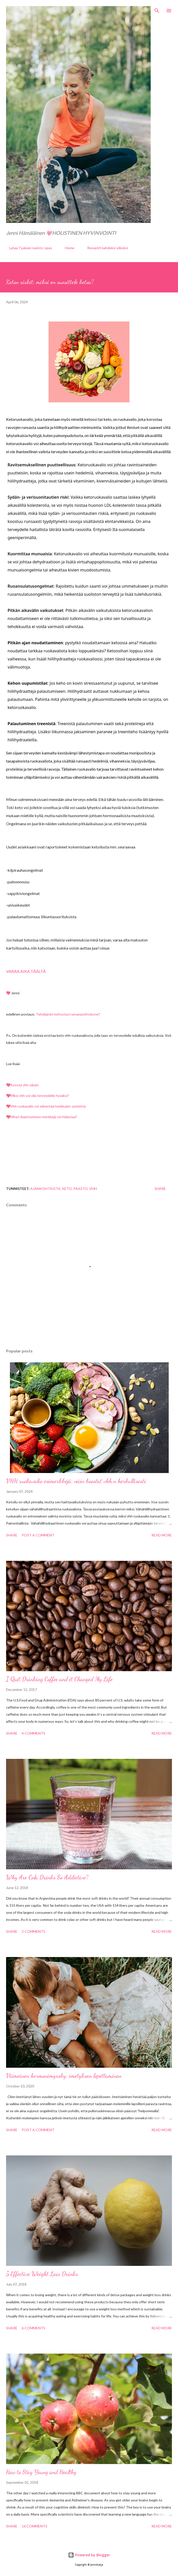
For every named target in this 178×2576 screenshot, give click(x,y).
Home (66, 248)
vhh (93, 1188)
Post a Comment (38, 1535)
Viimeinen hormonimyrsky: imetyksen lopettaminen (64, 2075)
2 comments (33, 1931)
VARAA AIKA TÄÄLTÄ (26, 971)
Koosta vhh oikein (24, 1085)
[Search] (157, 9)
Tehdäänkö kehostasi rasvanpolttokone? (68, 1014)
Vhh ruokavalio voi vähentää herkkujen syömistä (48, 1106)
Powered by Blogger (89, 2554)
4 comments (33, 1733)
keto (67, 1188)
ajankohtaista (45, 1188)
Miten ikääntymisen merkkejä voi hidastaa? (43, 1117)
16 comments (34, 2526)
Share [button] (160, 1188)
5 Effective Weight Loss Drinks (42, 2274)
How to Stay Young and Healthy (41, 2472)
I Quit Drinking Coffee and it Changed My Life (59, 1679)
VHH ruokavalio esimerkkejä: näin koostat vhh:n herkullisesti (76, 1481)
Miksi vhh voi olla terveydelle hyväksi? (39, 1095)
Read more (161, 1535)
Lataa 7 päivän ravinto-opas (27, 248)
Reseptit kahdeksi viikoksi (104, 248)
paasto (80, 1188)
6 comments (33, 2328)
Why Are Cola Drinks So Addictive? (47, 1877)
